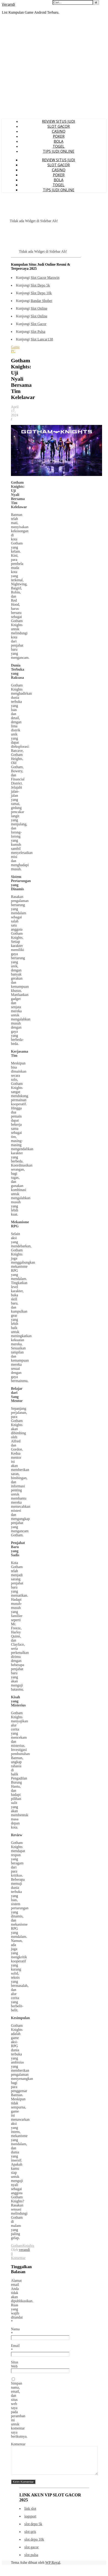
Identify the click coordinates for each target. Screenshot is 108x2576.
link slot (30, 2514)
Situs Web (14, 2364)
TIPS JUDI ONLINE (58, 151)
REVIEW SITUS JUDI (58, 121)
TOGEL (58, 146)
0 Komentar (18, 2256)
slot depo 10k (34, 2545)
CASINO (58, 131)
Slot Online (39, 308)
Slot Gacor (38, 324)
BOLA (58, 141)
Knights (28, 2246)
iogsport (30, 2522)
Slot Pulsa (38, 331)
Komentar (18, 2444)
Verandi (8, 4)
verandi (24, 2250)
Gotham (17, 2246)
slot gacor (31, 2552)
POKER (58, 136)
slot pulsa (31, 2560)
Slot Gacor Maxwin (45, 277)
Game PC (15, 349)
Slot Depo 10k (41, 293)
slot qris (30, 2537)
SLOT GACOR (58, 126)
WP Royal (52, 2568)
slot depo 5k (33, 2529)
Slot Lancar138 (42, 339)
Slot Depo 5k (40, 285)
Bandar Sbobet (41, 301)
